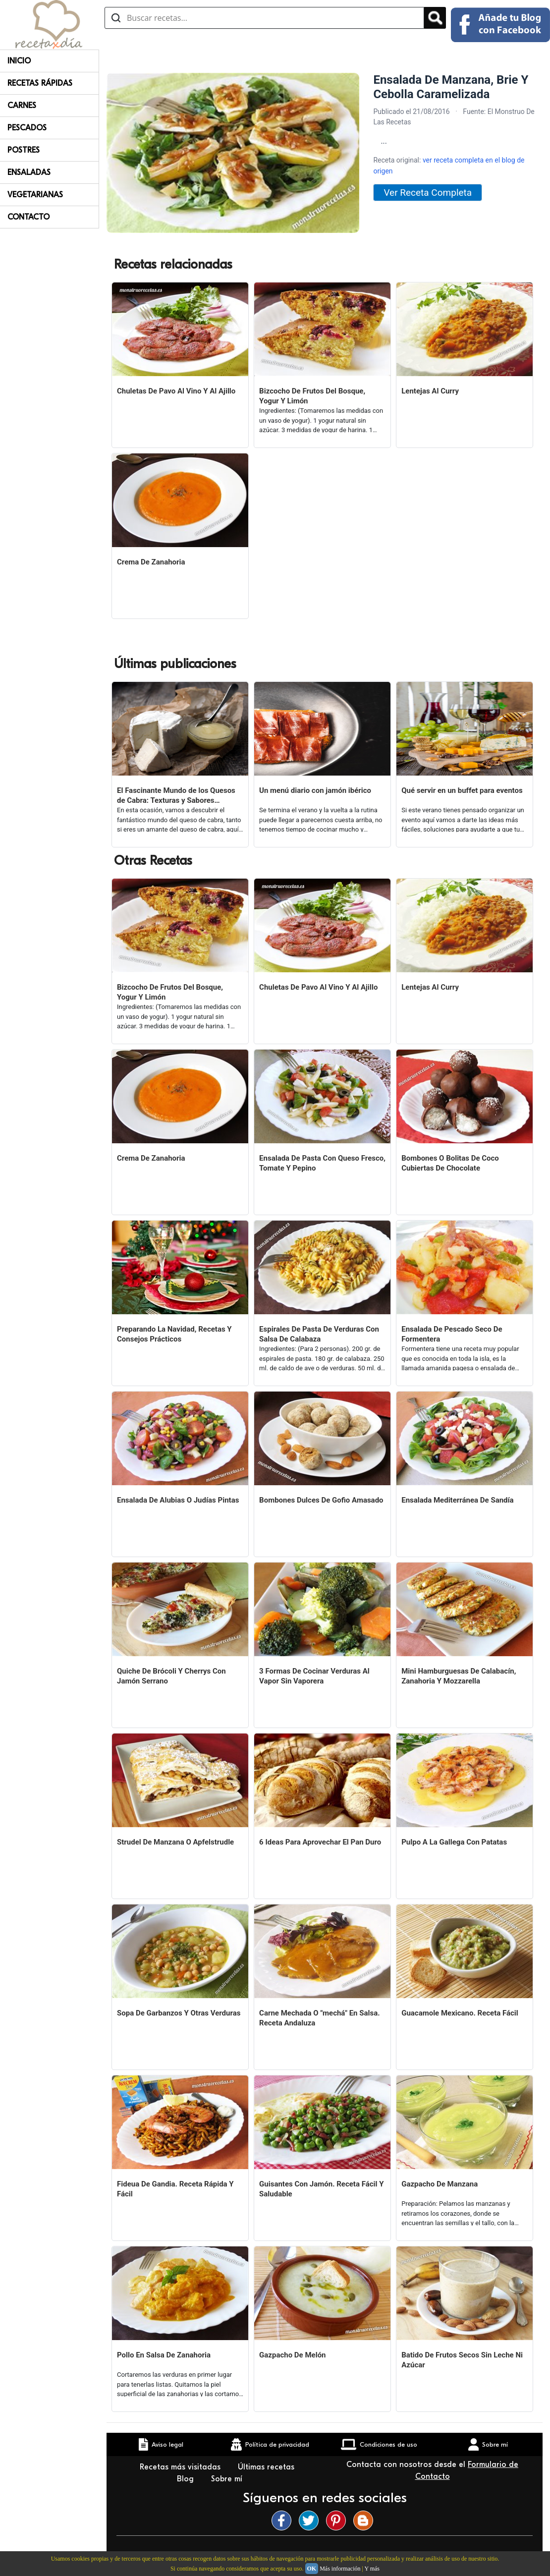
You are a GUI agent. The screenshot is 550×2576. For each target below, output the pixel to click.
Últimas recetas (267, 2467)
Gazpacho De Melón (292, 2355)
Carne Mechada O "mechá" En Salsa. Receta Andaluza (319, 2018)
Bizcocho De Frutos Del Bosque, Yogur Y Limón (312, 396)
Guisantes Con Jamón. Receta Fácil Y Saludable (321, 2189)
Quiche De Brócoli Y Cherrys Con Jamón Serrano (171, 1676)
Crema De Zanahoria (151, 562)
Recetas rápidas (39, 83)
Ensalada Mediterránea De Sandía (457, 1500)
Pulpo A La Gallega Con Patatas (454, 1842)
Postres (23, 150)
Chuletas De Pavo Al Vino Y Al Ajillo (176, 391)
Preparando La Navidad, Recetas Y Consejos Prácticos (174, 1334)
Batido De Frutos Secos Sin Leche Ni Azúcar (462, 2360)
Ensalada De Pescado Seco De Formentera (451, 1334)
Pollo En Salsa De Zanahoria (164, 2355)
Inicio (19, 60)
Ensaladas (29, 172)
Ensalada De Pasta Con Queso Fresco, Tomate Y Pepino (322, 1163)
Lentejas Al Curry (430, 391)
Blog (186, 2478)
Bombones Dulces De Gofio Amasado (321, 1500)
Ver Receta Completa (428, 192)
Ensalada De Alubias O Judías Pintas (178, 1500)
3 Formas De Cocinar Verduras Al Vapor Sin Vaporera (314, 1676)
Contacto (28, 217)
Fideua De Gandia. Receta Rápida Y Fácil (175, 2189)
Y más (372, 2568)
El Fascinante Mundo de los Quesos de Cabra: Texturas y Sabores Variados (176, 795)
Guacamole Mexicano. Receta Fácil (459, 2013)
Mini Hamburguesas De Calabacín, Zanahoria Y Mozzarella (458, 1676)
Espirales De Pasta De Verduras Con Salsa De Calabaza (319, 1334)
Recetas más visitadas (181, 2467)
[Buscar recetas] (264, 18)
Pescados (27, 127)
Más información (340, 2568)
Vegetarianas (35, 194)
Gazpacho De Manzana (439, 2184)
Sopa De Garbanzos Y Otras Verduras (178, 2013)
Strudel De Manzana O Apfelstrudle (175, 1842)
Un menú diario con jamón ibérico (315, 790)
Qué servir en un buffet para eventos (461, 790)
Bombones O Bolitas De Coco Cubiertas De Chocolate (450, 1163)
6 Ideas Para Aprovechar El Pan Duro (320, 1842)
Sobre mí (228, 2478)
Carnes (21, 105)
